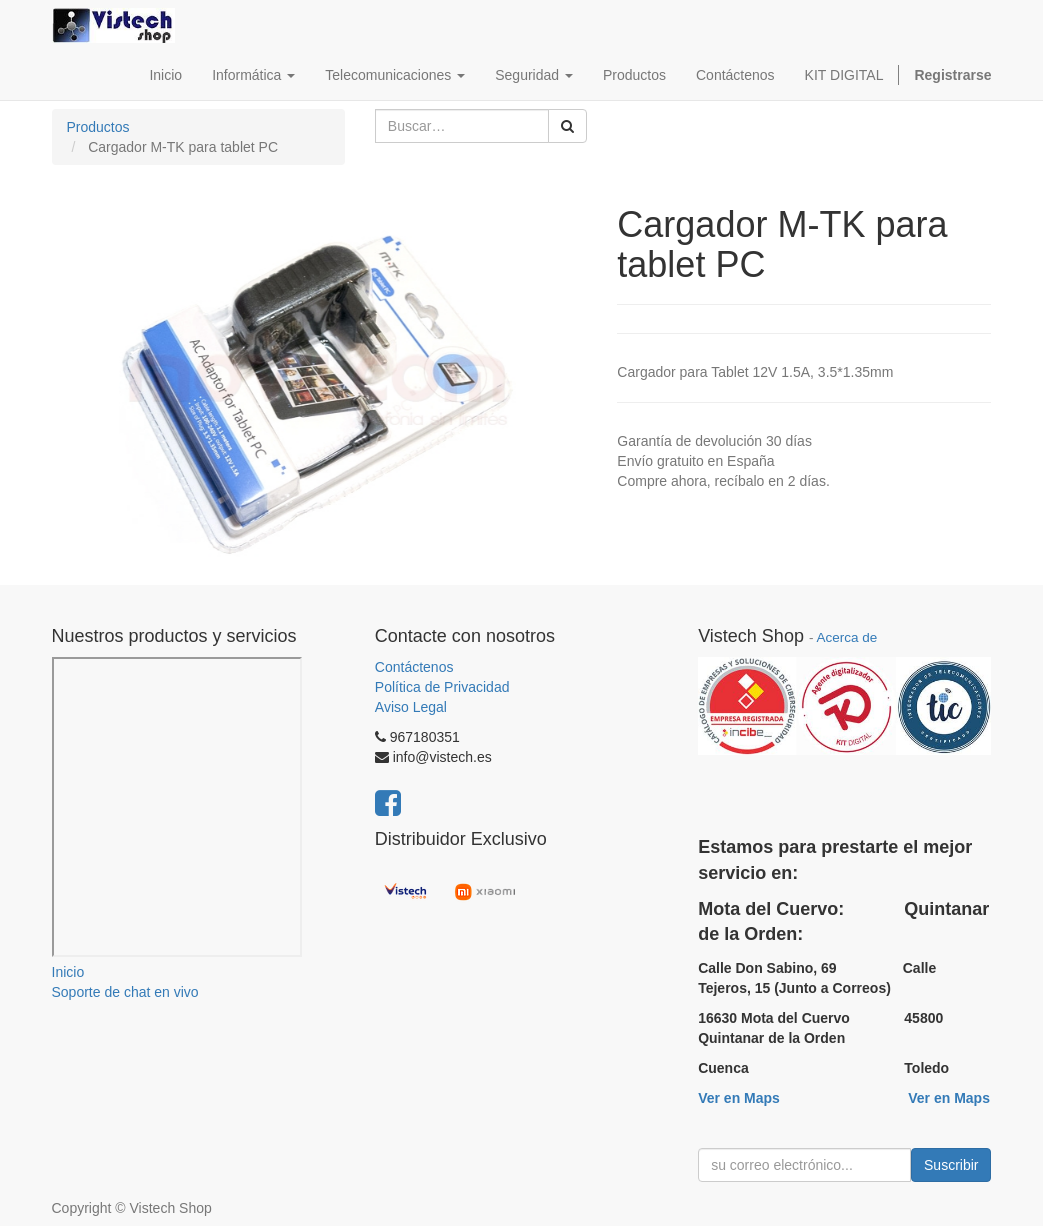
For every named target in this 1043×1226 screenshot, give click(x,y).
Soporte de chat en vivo (125, 992)
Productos (98, 127)
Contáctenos (414, 667)
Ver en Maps (739, 1098)
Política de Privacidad (442, 687)
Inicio (68, 972)
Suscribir (951, 1165)
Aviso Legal (411, 707)
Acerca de (846, 637)
